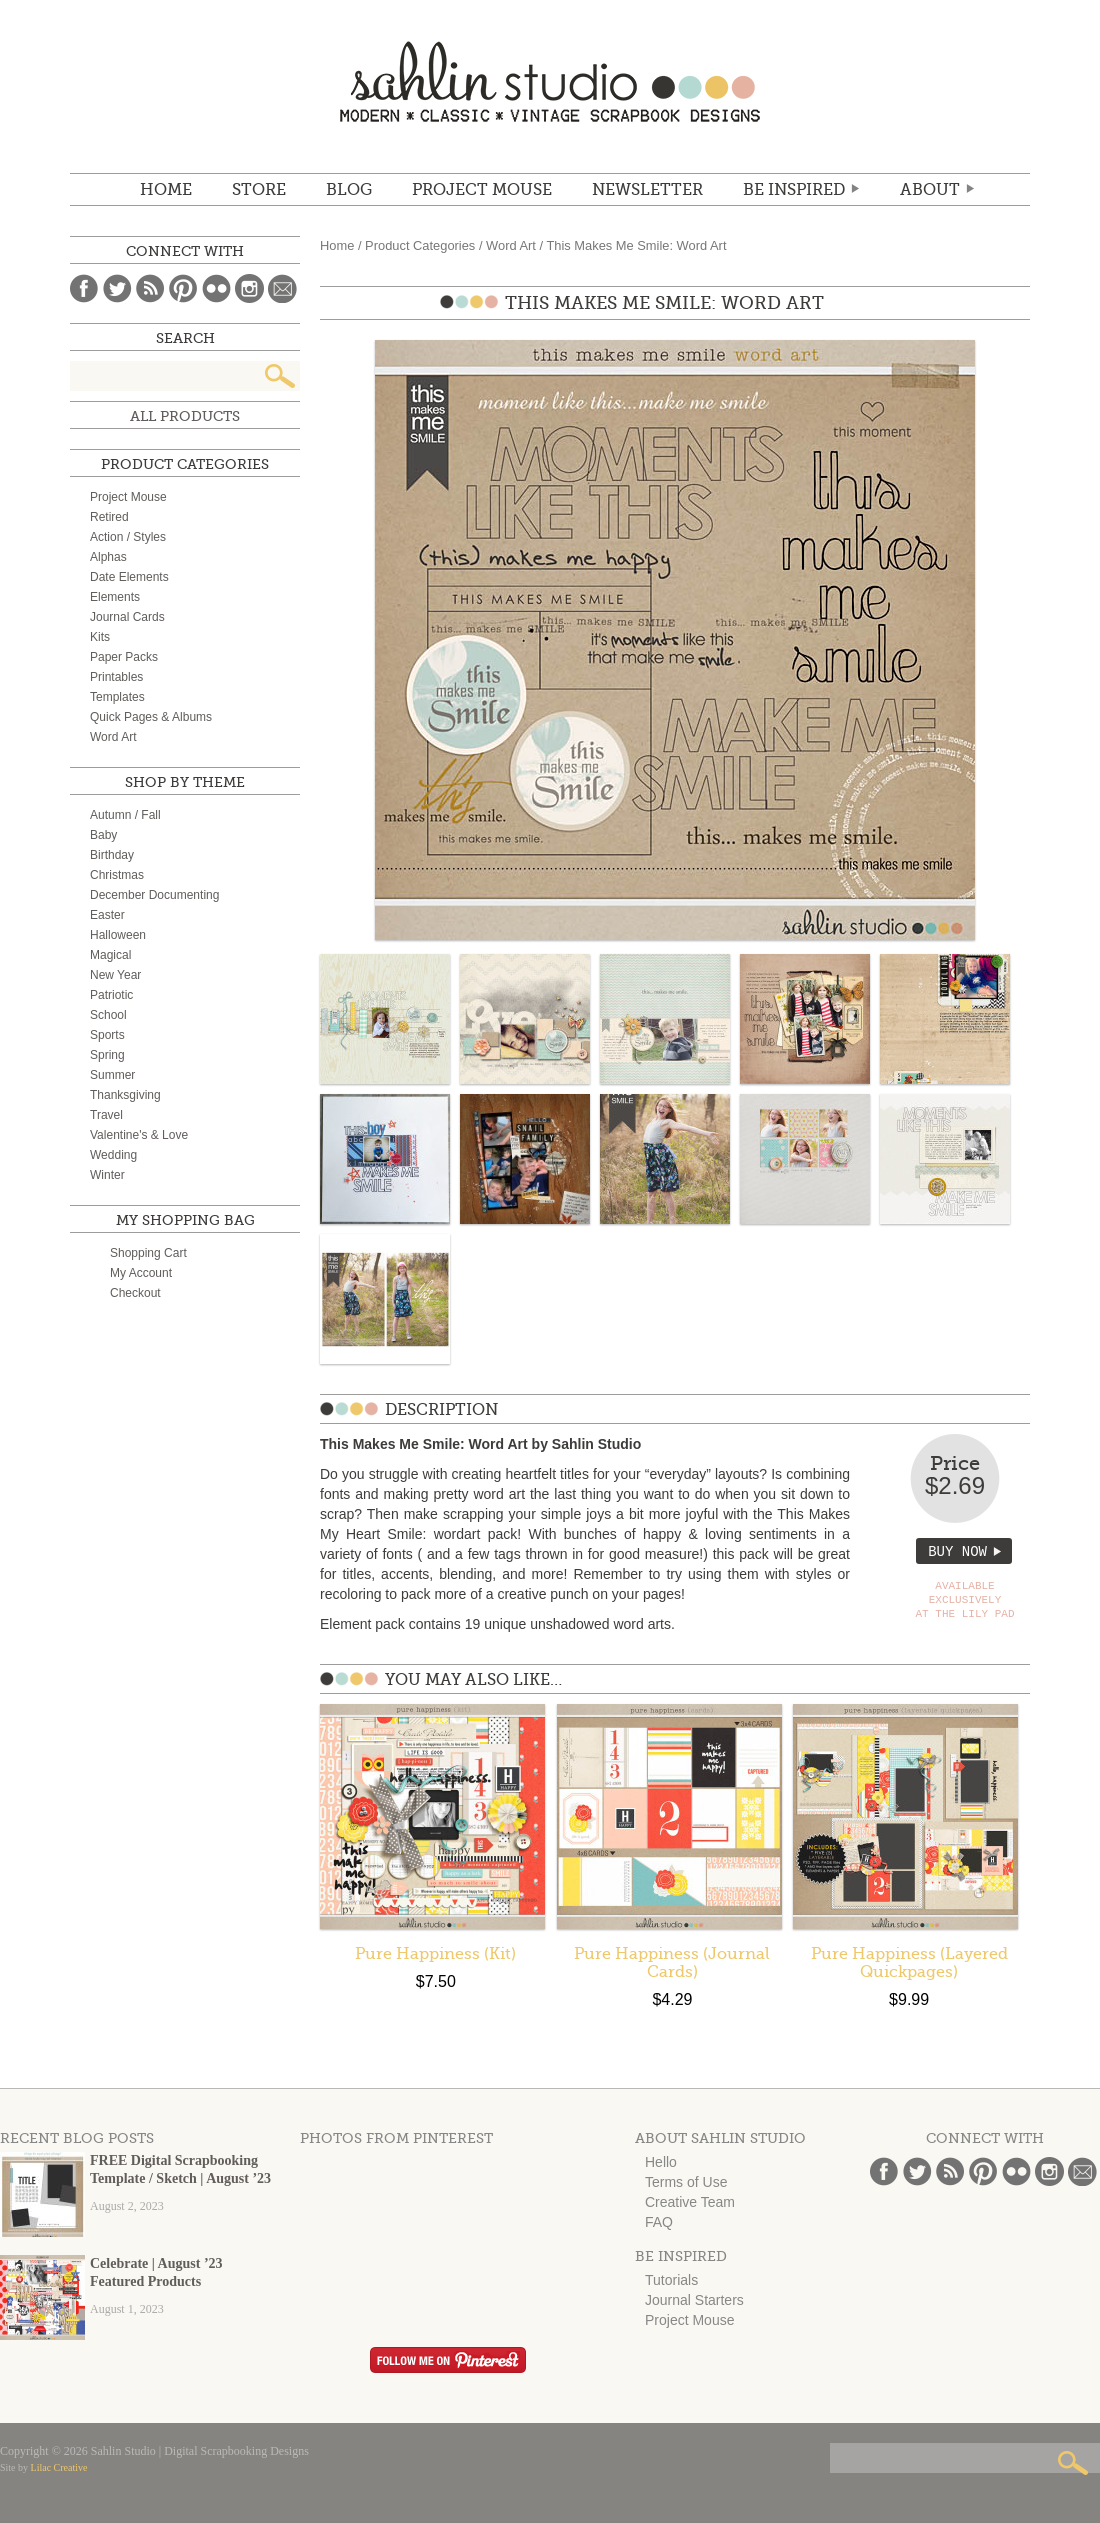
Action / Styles (128, 537)
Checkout (135, 1293)
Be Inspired (794, 190)
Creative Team (690, 2202)
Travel (106, 1115)
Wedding (113, 1155)
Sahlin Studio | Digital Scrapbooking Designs (550, 81)
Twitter (117, 288)
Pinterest (183, 288)
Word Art (511, 245)
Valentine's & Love (139, 1135)
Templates (117, 697)
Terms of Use (686, 2182)
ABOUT (930, 190)
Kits (100, 637)
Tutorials (671, 2280)
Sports (107, 1035)
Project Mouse (482, 190)
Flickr (216, 288)
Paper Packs (124, 657)
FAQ (659, 2222)
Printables (116, 677)
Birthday (112, 855)
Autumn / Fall (125, 815)
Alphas (108, 557)
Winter (107, 1175)
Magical (110, 955)
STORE (259, 190)
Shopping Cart (148, 1253)
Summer (112, 1075)
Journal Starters (694, 2300)
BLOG (349, 190)
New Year (115, 975)
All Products (185, 416)
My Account (141, 1273)
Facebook (84, 288)
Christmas (117, 875)
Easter (107, 915)
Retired (109, 517)
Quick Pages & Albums (151, 717)
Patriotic (111, 995)
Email (282, 288)
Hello (661, 2162)
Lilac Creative (59, 2467)
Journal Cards (127, 617)
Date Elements (129, 577)
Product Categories (420, 245)
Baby (103, 835)
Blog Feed (150, 288)
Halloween (118, 935)
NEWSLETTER (647, 190)
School (108, 1015)
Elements (115, 597)
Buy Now (957, 1551)
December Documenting (154, 895)
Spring (107, 1055)
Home (166, 190)
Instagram (249, 288)
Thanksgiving (125, 1095)
